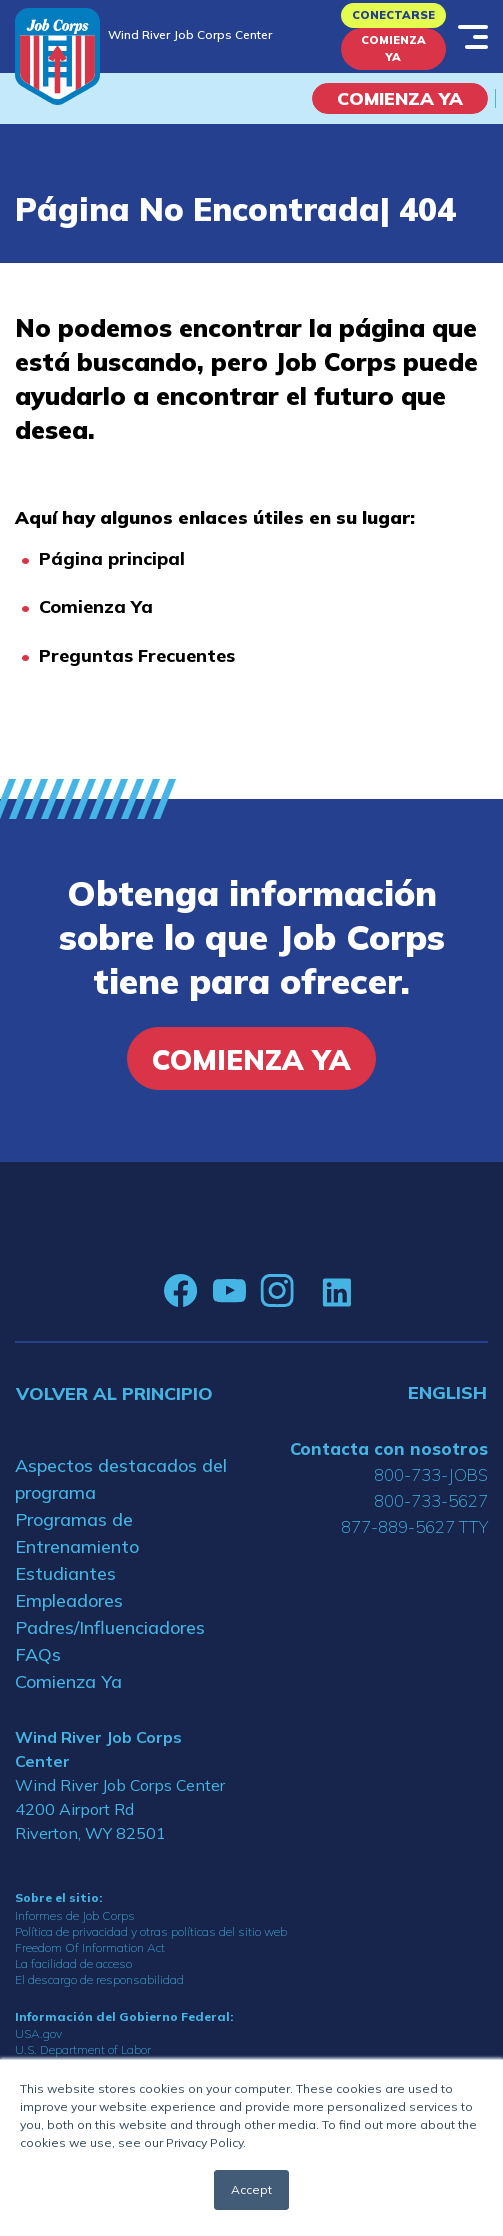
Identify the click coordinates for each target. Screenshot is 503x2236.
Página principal (112, 558)
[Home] (57, 56)
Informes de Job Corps (75, 1915)
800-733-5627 (431, 1500)
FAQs (38, 1654)
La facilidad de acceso (73, 1963)
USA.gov (38, 2033)
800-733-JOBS (431, 1474)
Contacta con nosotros (389, 1448)
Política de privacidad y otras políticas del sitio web (151, 1931)
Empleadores (69, 1600)
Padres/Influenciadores (110, 1627)
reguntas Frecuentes (143, 655)
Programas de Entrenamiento (77, 1533)
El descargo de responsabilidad (99, 1979)
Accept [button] (251, 2189)
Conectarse (393, 15)
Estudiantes (65, 1573)
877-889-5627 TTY (414, 1526)
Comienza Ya (393, 48)
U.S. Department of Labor (83, 2049)
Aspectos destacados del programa (121, 1479)
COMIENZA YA (400, 98)
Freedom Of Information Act (90, 1947)
